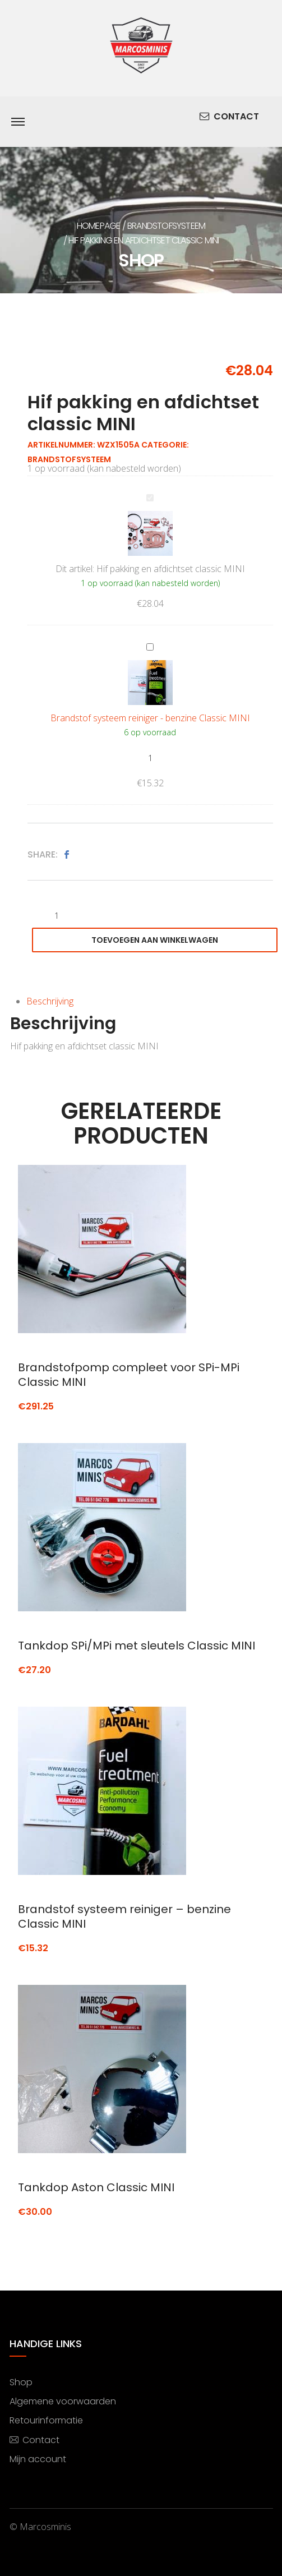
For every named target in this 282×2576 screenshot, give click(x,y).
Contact (229, 117)
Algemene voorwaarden (63, 2401)
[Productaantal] (150, 757)
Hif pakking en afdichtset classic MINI (146, 490)
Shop (21, 2382)
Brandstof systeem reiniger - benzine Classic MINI (146, 639)
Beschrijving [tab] (49, 1001)
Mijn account (38, 2459)
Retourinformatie (46, 2420)
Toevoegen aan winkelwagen (154, 940)
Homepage (99, 225)
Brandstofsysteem (166, 225)
